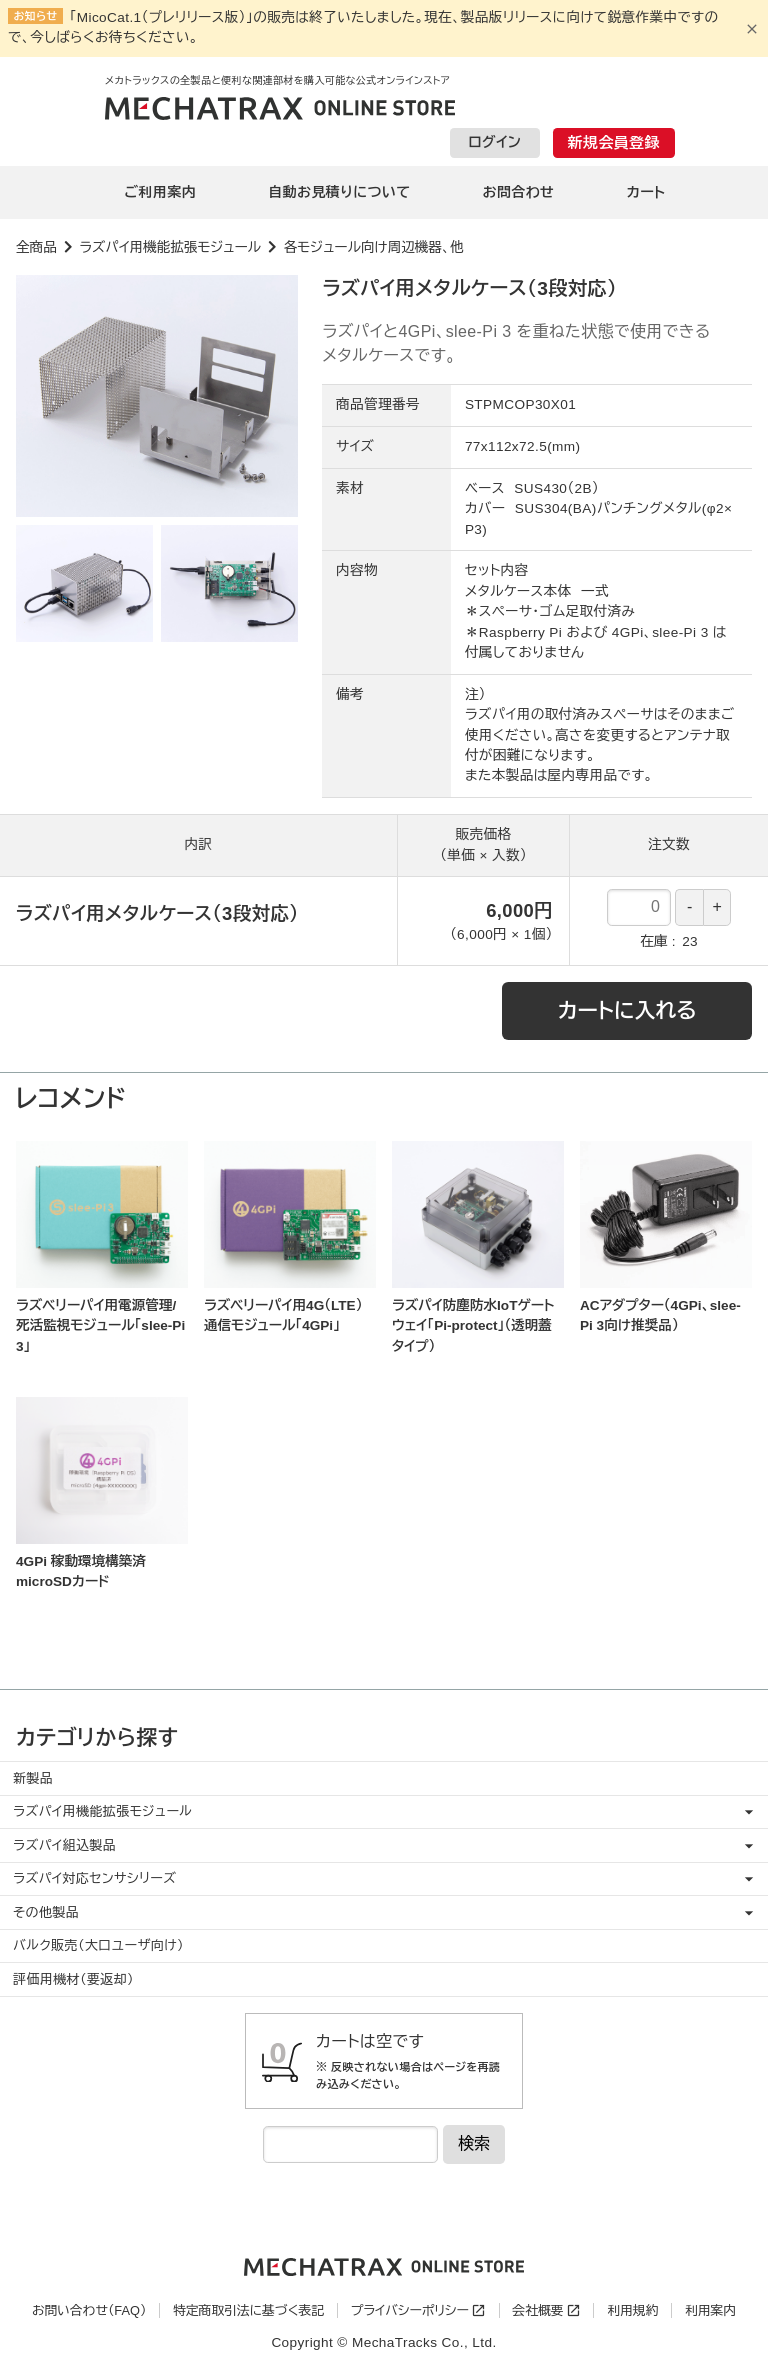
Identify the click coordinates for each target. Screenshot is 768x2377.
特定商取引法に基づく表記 (248, 2310)
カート (645, 192)
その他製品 (46, 1912)
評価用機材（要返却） (73, 1979)
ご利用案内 (161, 192)
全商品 (36, 247)
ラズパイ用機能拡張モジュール (170, 247)
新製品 (33, 1778)
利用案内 (710, 2310)
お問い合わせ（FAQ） (89, 2310)
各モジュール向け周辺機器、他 (374, 247)
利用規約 (632, 2310)
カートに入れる (627, 1010)
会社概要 (537, 2310)
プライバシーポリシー (410, 2310)
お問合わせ (519, 192)
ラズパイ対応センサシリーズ (94, 1878)
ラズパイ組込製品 (64, 1845)
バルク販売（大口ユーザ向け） (98, 1945)
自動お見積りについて (339, 192)
